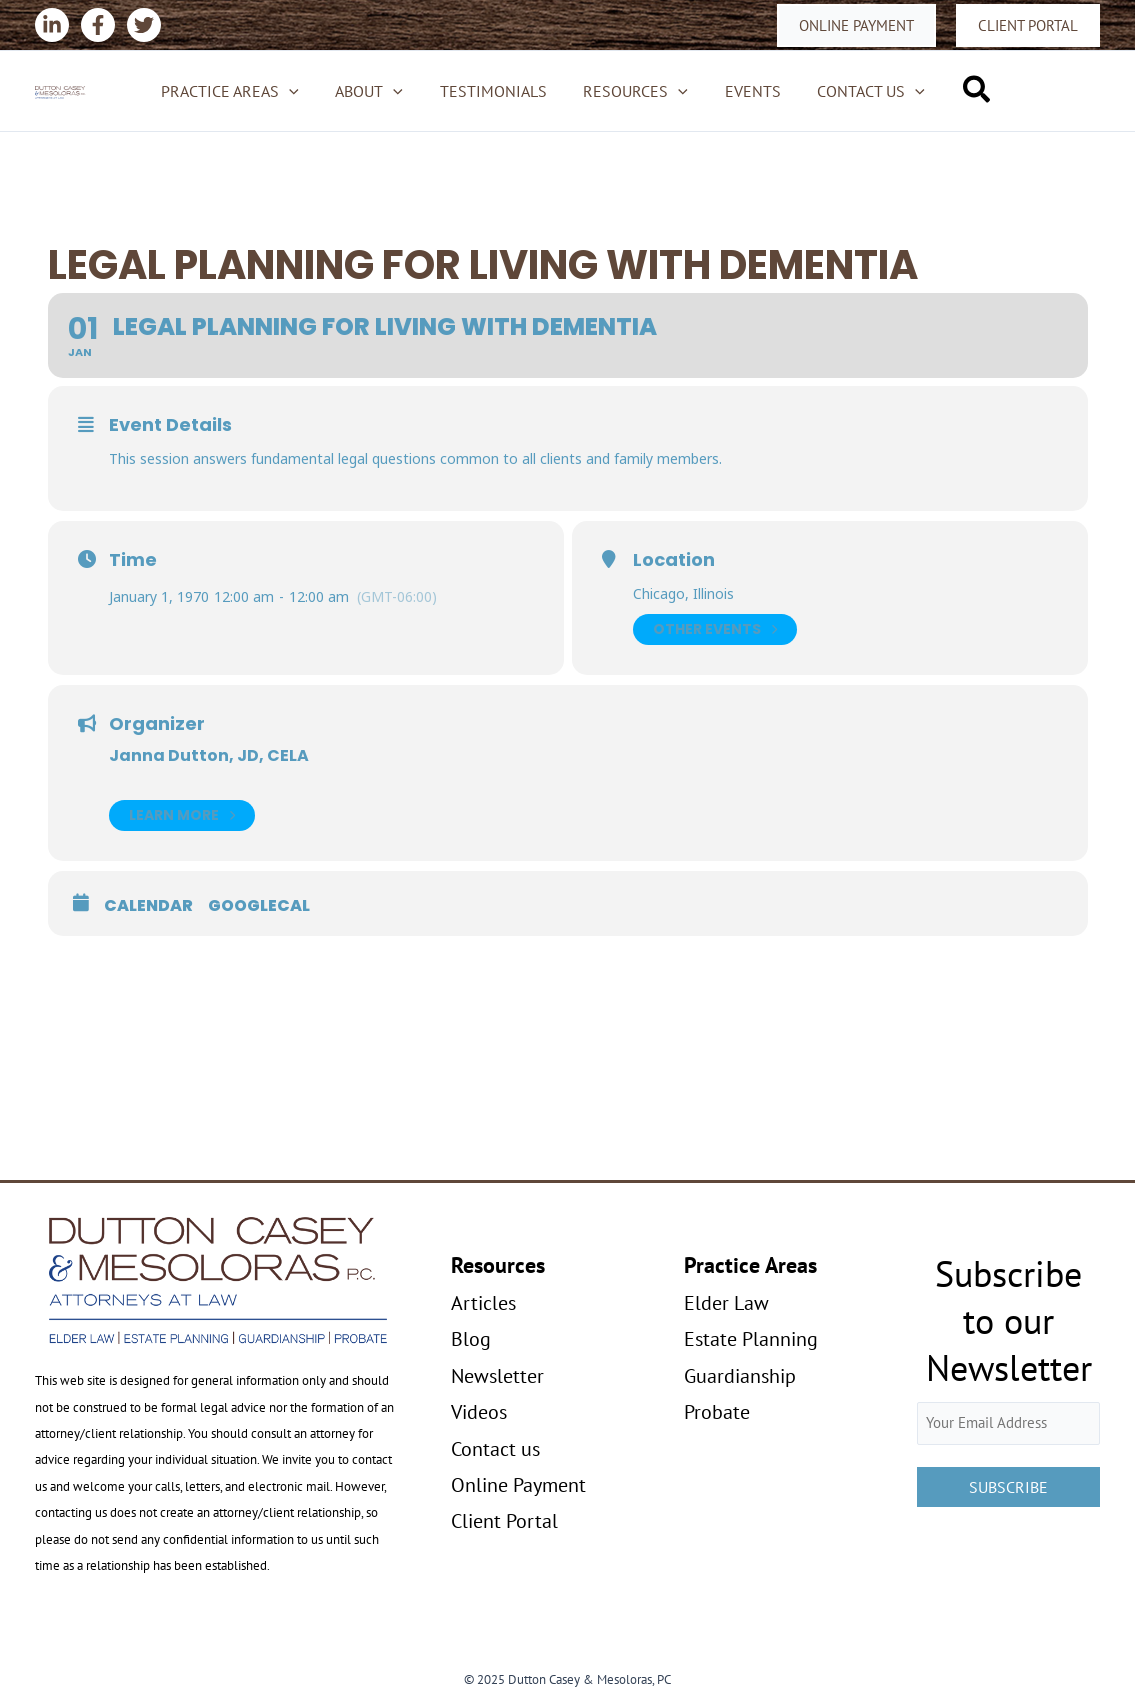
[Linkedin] (52, 25)
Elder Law (726, 1303)
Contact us (860, 91)
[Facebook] (98, 25)
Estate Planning (751, 1339)
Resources (633, 91)
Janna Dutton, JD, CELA (209, 755)
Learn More (182, 815)
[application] (301, 91)
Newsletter (497, 1376)
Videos (479, 1412)
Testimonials (495, 91)
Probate (717, 1412)
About (376, 91)
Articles (483, 1303)
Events (746, 91)
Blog (471, 1339)
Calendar (148, 906)
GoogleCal (259, 906)
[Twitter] (144, 25)
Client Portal (504, 1521)
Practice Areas (242, 91)
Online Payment (518, 1485)
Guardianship (740, 1376)
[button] (856, 25)
